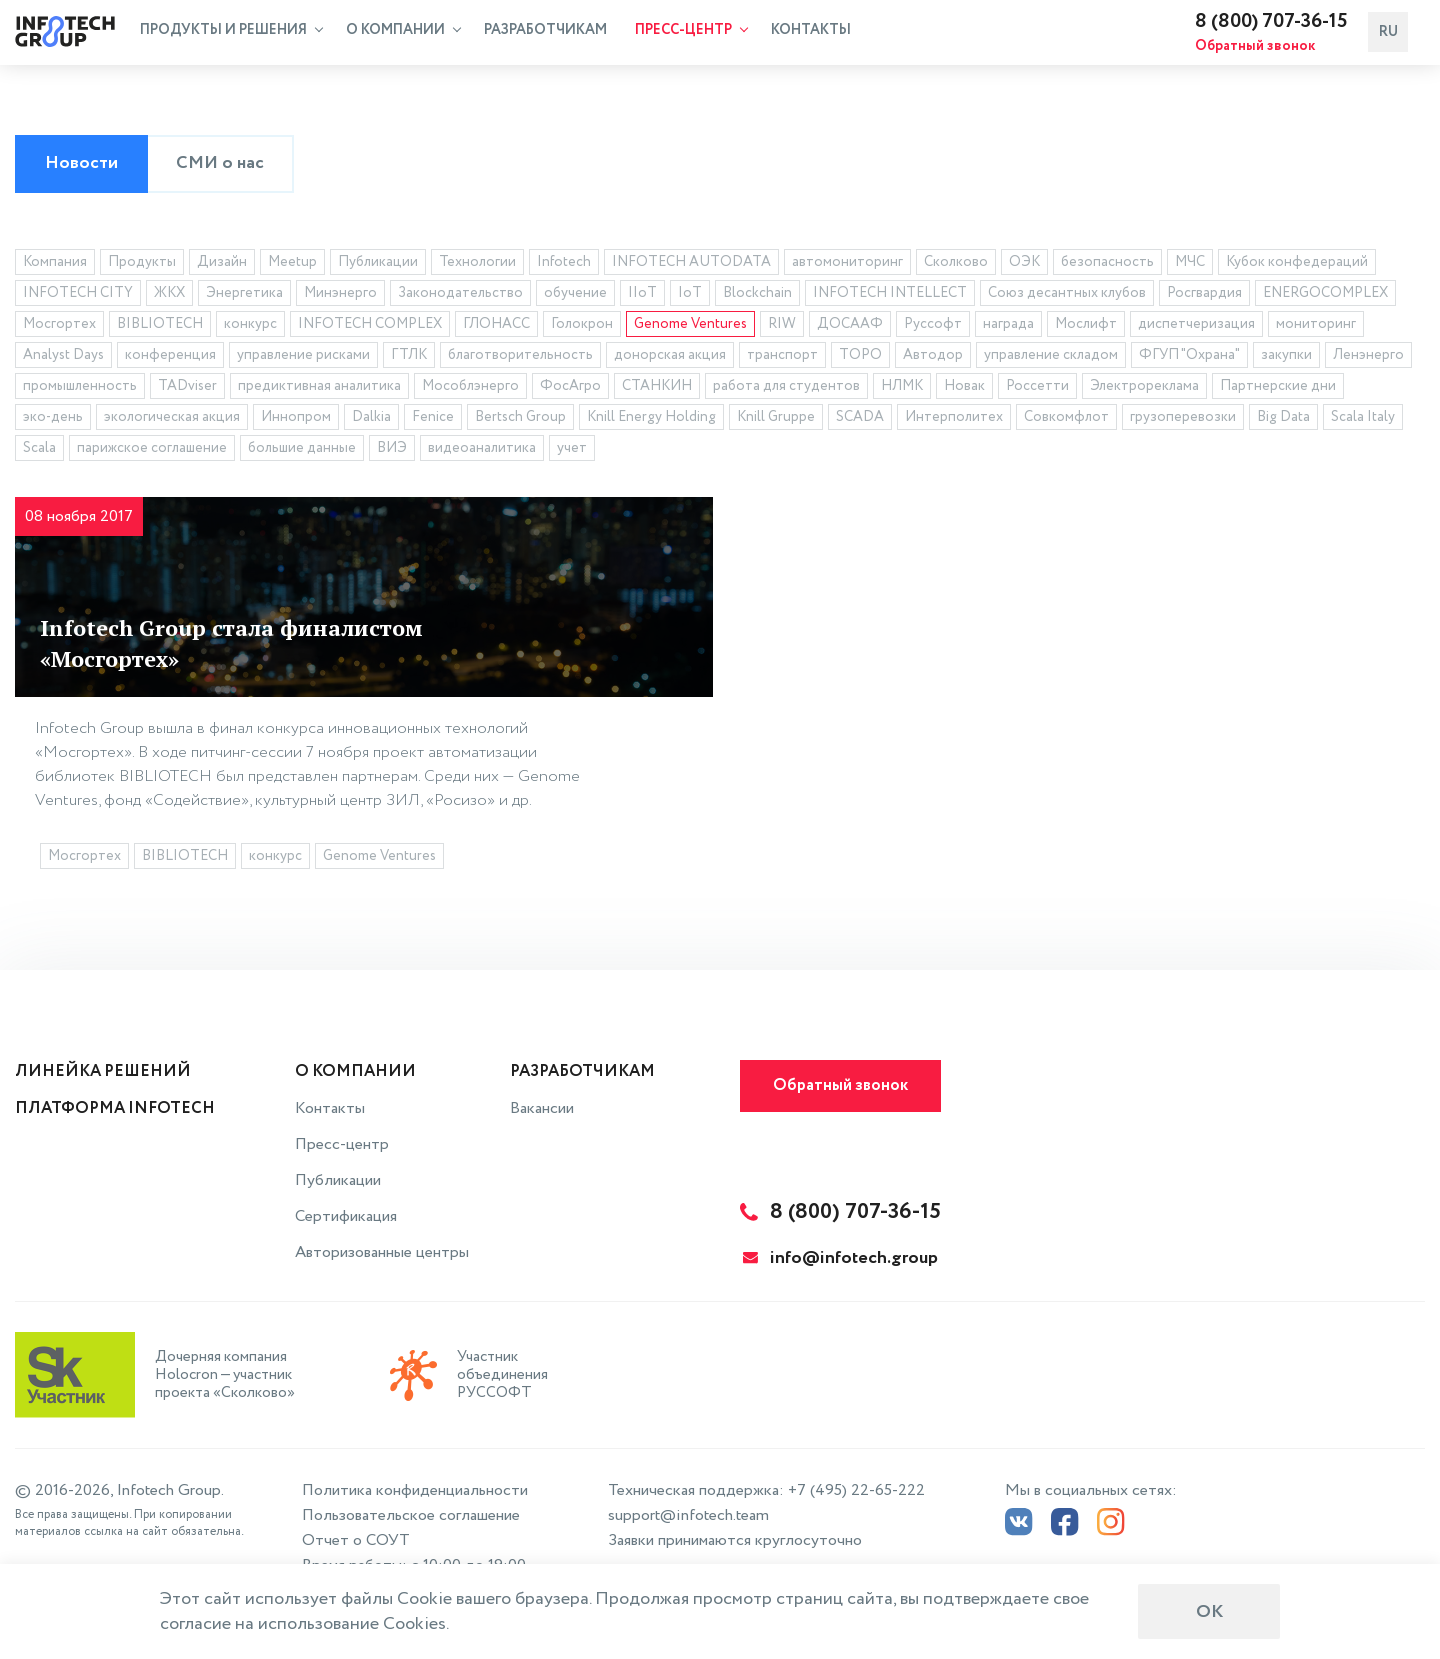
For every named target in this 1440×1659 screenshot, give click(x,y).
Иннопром (296, 420)
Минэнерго (340, 296)
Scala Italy (1363, 420)
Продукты (142, 265)
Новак (964, 389)
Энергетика (244, 296)
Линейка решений (103, 1071)
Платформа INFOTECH (115, 1108)
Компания (55, 265)
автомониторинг (847, 265)
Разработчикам (545, 33)
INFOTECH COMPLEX (370, 327)
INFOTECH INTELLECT (890, 296)
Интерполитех (954, 420)
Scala (39, 451)
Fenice (433, 420)
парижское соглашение (152, 451)
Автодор (933, 358)
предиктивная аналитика (319, 389)
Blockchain (757, 296)
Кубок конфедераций (1297, 265)
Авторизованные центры (382, 1252)
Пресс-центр (691, 33)
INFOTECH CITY (78, 296)
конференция (170, 358)
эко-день (53, 420)
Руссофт (933, 327)
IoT (690, 296)
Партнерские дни (1278, 389)
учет (572, 451)
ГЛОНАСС (496, 327)
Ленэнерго (1368, 358)
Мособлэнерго (470, 389)
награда (1008, 327)
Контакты (811, 33)
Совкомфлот (1066, 420)
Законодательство (460, 296)
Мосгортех (59, 327)
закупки (1286, 358)
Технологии (477, 265)
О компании (403, 33)
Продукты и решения (231, 33)
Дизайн (222, 265)
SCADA (860, 420)
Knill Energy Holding (651, 420)
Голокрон (582, 327)
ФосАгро (570, 389)
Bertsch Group (520, 420)
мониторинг (1316, 327)
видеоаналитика (482, 451)
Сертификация (346, 1216)
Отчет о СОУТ (356, 1540)
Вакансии (542, 1108)
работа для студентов (786, 389)
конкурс (250, 327)
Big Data (1283, 420)
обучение (575, 296)
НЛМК (902, 389)
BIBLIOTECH (160, 327)
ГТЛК (409, 358)
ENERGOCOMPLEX (1325, 296)
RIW (782, 327)
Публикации (378, 265)
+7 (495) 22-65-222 (856, 1490)
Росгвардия (1204, 296)
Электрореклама (1144, 389)
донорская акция (670, 358)
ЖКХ (169, 296)
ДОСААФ (850, 327)
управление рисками (303, 358)
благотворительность (520, 358)
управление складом (1051, 358)
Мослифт (1086, 327)
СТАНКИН (657, 389)
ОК (1209, 1612)
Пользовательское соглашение (411, 1515)
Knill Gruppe (776, 420)
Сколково (956, 265)
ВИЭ (392, 451)
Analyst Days (63, 358)
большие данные (302, 451)
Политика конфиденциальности (415, 1490)
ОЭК (1024, 265)
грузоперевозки (1183, 420)
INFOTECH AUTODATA (691, 265)
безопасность (1107, 265)
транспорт (782, 358)
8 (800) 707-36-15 (1288, 24)
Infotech (564, 265)
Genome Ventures (690, 327)
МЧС (1190, 265)
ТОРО (860, 358)
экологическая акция (172, 420)
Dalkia (371, 420)
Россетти (1037, 389)
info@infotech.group (840, 1258)
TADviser (187, 389)
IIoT (642, 296)
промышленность (80, 389)
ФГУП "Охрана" (1189, 358)
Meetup (292, 265)
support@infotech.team (688, 1515)
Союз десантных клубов (1067, 296)
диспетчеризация (1196, 327)
